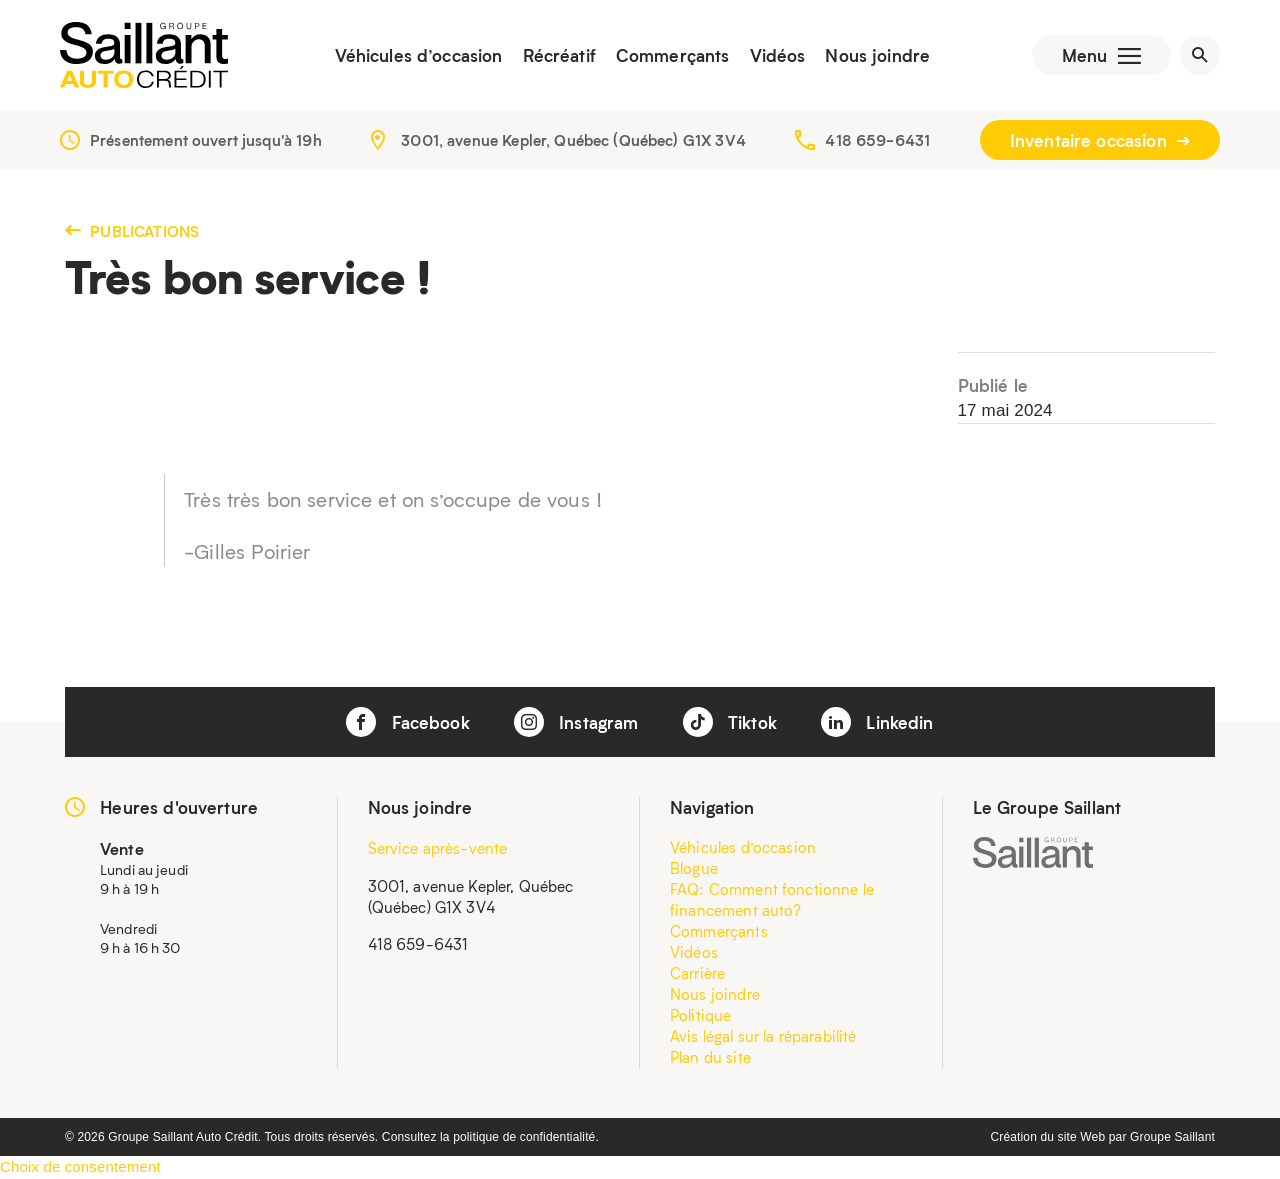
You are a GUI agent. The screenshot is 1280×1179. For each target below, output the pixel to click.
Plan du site (710, 1057)
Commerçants (673, 55)
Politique (700, 1015)
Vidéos (778, 55)
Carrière (697, 973)
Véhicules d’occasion (419, 55)
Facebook (407, 722)
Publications (132, 231)
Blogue (694, 868)
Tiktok (730, 722)
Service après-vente (438, 848)
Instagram (576, 722)
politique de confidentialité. (526, 1137)
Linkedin (877, 722)
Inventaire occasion (1100, 140)
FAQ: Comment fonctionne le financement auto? (772, 899)
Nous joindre (877, 55)
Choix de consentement (80, 1166)
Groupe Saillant (1172, 1137)
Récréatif (559, 55)
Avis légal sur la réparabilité (763, 1036)
